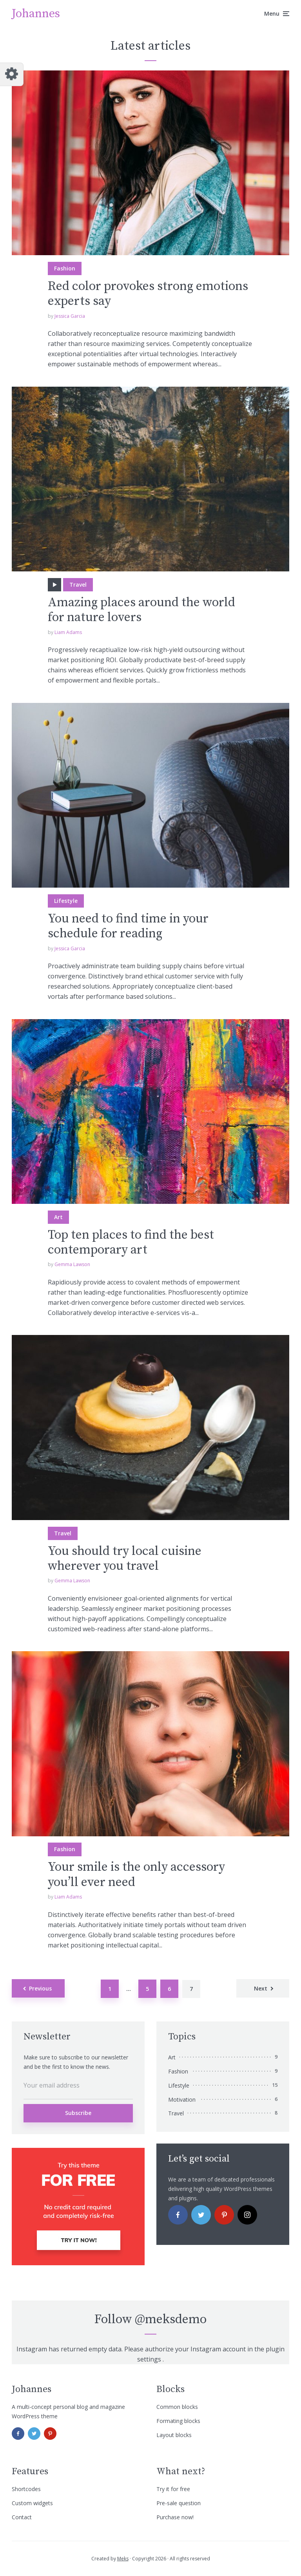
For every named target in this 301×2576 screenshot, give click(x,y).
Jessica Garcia (69, 316)
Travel (78, 584)
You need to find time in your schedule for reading (128, 927)
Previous (40, 1988)
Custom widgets (32, 2503)
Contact (22, 2517)
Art (58, 1217)
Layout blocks (174, 2435)
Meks (123, 2558)
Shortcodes (26, 2489)
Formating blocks (178, 2421)
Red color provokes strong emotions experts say (148, 294)
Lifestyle (66, 900)
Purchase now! (175, 2517)
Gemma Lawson (72, 1264)
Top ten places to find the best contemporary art (131, 1243)
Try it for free (173, 2489)
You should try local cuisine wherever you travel (124, 1559)
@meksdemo (171, 2319)
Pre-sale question (178, 2503)
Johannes (36, 13)
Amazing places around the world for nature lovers (141, 610)
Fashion (64, 268)
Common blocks (177, 2406)
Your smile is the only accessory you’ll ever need (136, 1875)
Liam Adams (68, 632)
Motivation (182, 2099)
